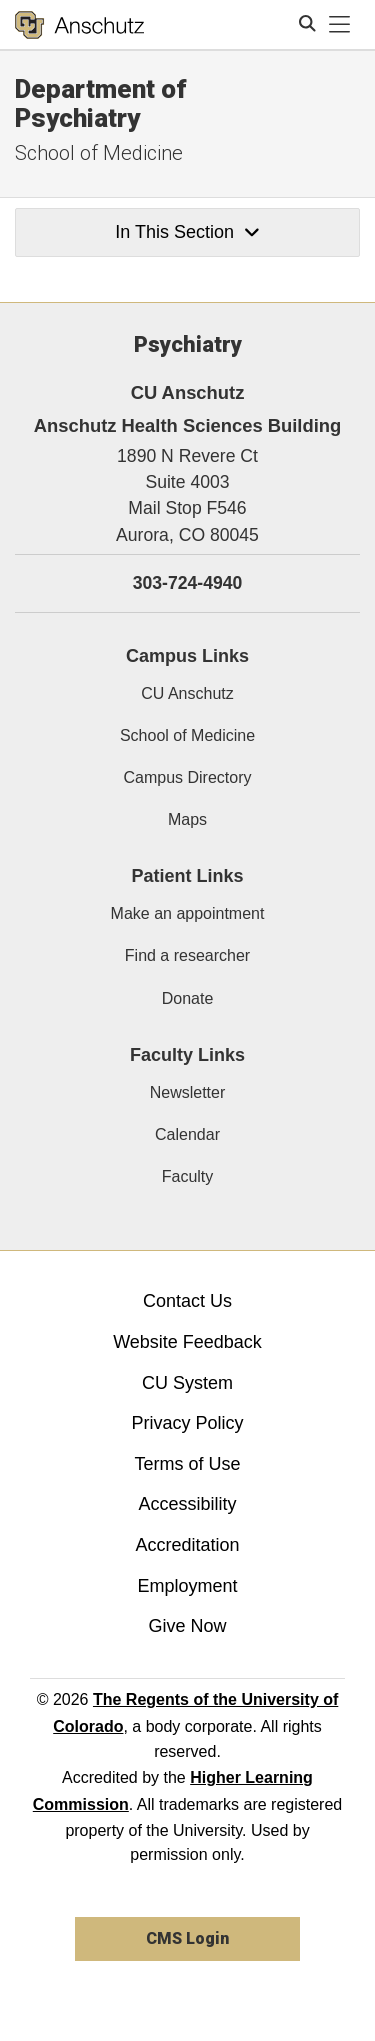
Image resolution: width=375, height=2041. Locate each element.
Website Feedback (187, 1342)
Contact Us (187, 1301)
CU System (187, 1383)
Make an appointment (188, 913)
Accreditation (187, 1545)
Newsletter (188, 1092)
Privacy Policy (187, 1423)
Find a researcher (187, 955)
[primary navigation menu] (340, 25)
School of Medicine (99, 153)
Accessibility (187, 1504)
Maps (187, 819)
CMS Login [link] (187, 1938)
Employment (187, 1586)
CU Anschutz (187, 693)
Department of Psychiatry (101, 103)
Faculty (188, 1176)
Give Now (187, 1626)
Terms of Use (187, 1464)
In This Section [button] (187, 232)
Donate (188, 998)
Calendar (187, 1134)
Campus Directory (187, 777)
